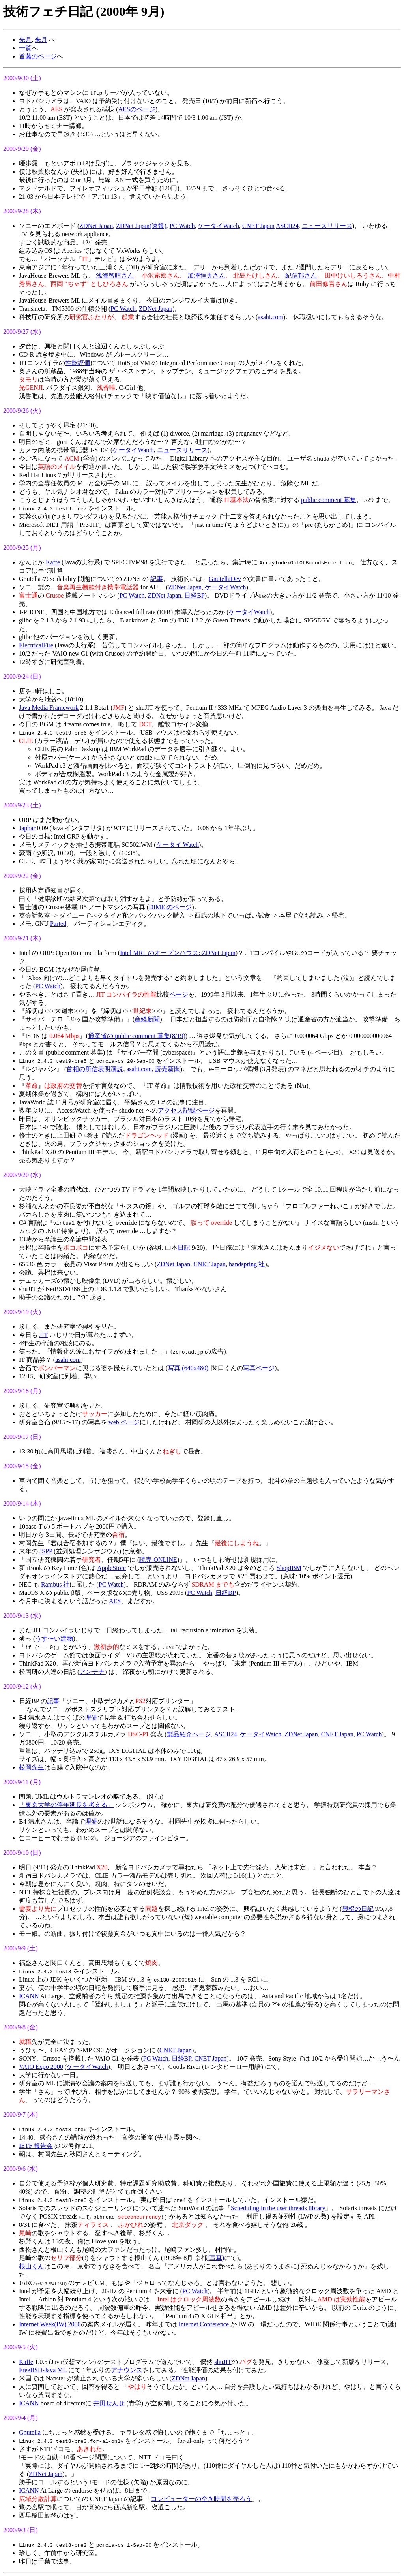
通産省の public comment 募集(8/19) (136, 1035)
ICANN (29, 1996)
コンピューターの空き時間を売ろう (201, 2498)
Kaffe (53, 562)
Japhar (27, 828)
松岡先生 (31, 1767)
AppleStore (111, 1567)
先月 (25, 39)
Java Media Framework (49, 707)
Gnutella (30, 2432)
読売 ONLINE (158, 1559)
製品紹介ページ (189, 1734)
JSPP (45, 1551)
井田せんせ (109, 2403)
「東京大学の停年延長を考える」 (66, 1804)
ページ (178, 994)
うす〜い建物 (54, 1638)
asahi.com (270, 317)
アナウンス (126, 2370)
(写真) (215, 2257)
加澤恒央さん (206, 275)
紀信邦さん (301, 275)
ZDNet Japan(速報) (141, 225)
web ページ (124, 1422)
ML (61, 2370)
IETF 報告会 (36, 2145)
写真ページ (259, 1368)
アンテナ (92, 1671)
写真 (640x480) (188, 1368)
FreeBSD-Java (37, 2370)
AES (115, 1601)
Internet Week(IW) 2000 (50, 2324)
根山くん (31, 2266)
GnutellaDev (225, 578)
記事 (156, 578)
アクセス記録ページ (186, 1110)
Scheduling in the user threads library (278, 2208)
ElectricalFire (36, 645)
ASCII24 (287, 225)
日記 (184, 1247)
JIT (43, 1334)
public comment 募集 (328, 499)
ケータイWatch (218, 225)
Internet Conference (204, 2324)
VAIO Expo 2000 (41, 2066)
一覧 (25, 48)
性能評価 (77, 362)
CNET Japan (258, 225)
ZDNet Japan (96, 225)
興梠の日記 (358, 1908)
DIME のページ (170, 907)
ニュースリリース (327, 225)
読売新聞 (167, 1069)
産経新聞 (147, 1019)
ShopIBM (289, 1567)
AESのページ (136, 109)
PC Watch (182, 225)
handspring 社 (247, 1264)
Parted (58, 923)
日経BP (194, 595)
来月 (41, 39)
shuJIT (223, 2361)
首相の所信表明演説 (94, 1069)
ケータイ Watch (177, 844)
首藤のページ (38, 56)
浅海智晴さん (115, 275)
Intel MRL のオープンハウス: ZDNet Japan (178, 953)
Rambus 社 (55, 1584)
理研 (91, 1717)
